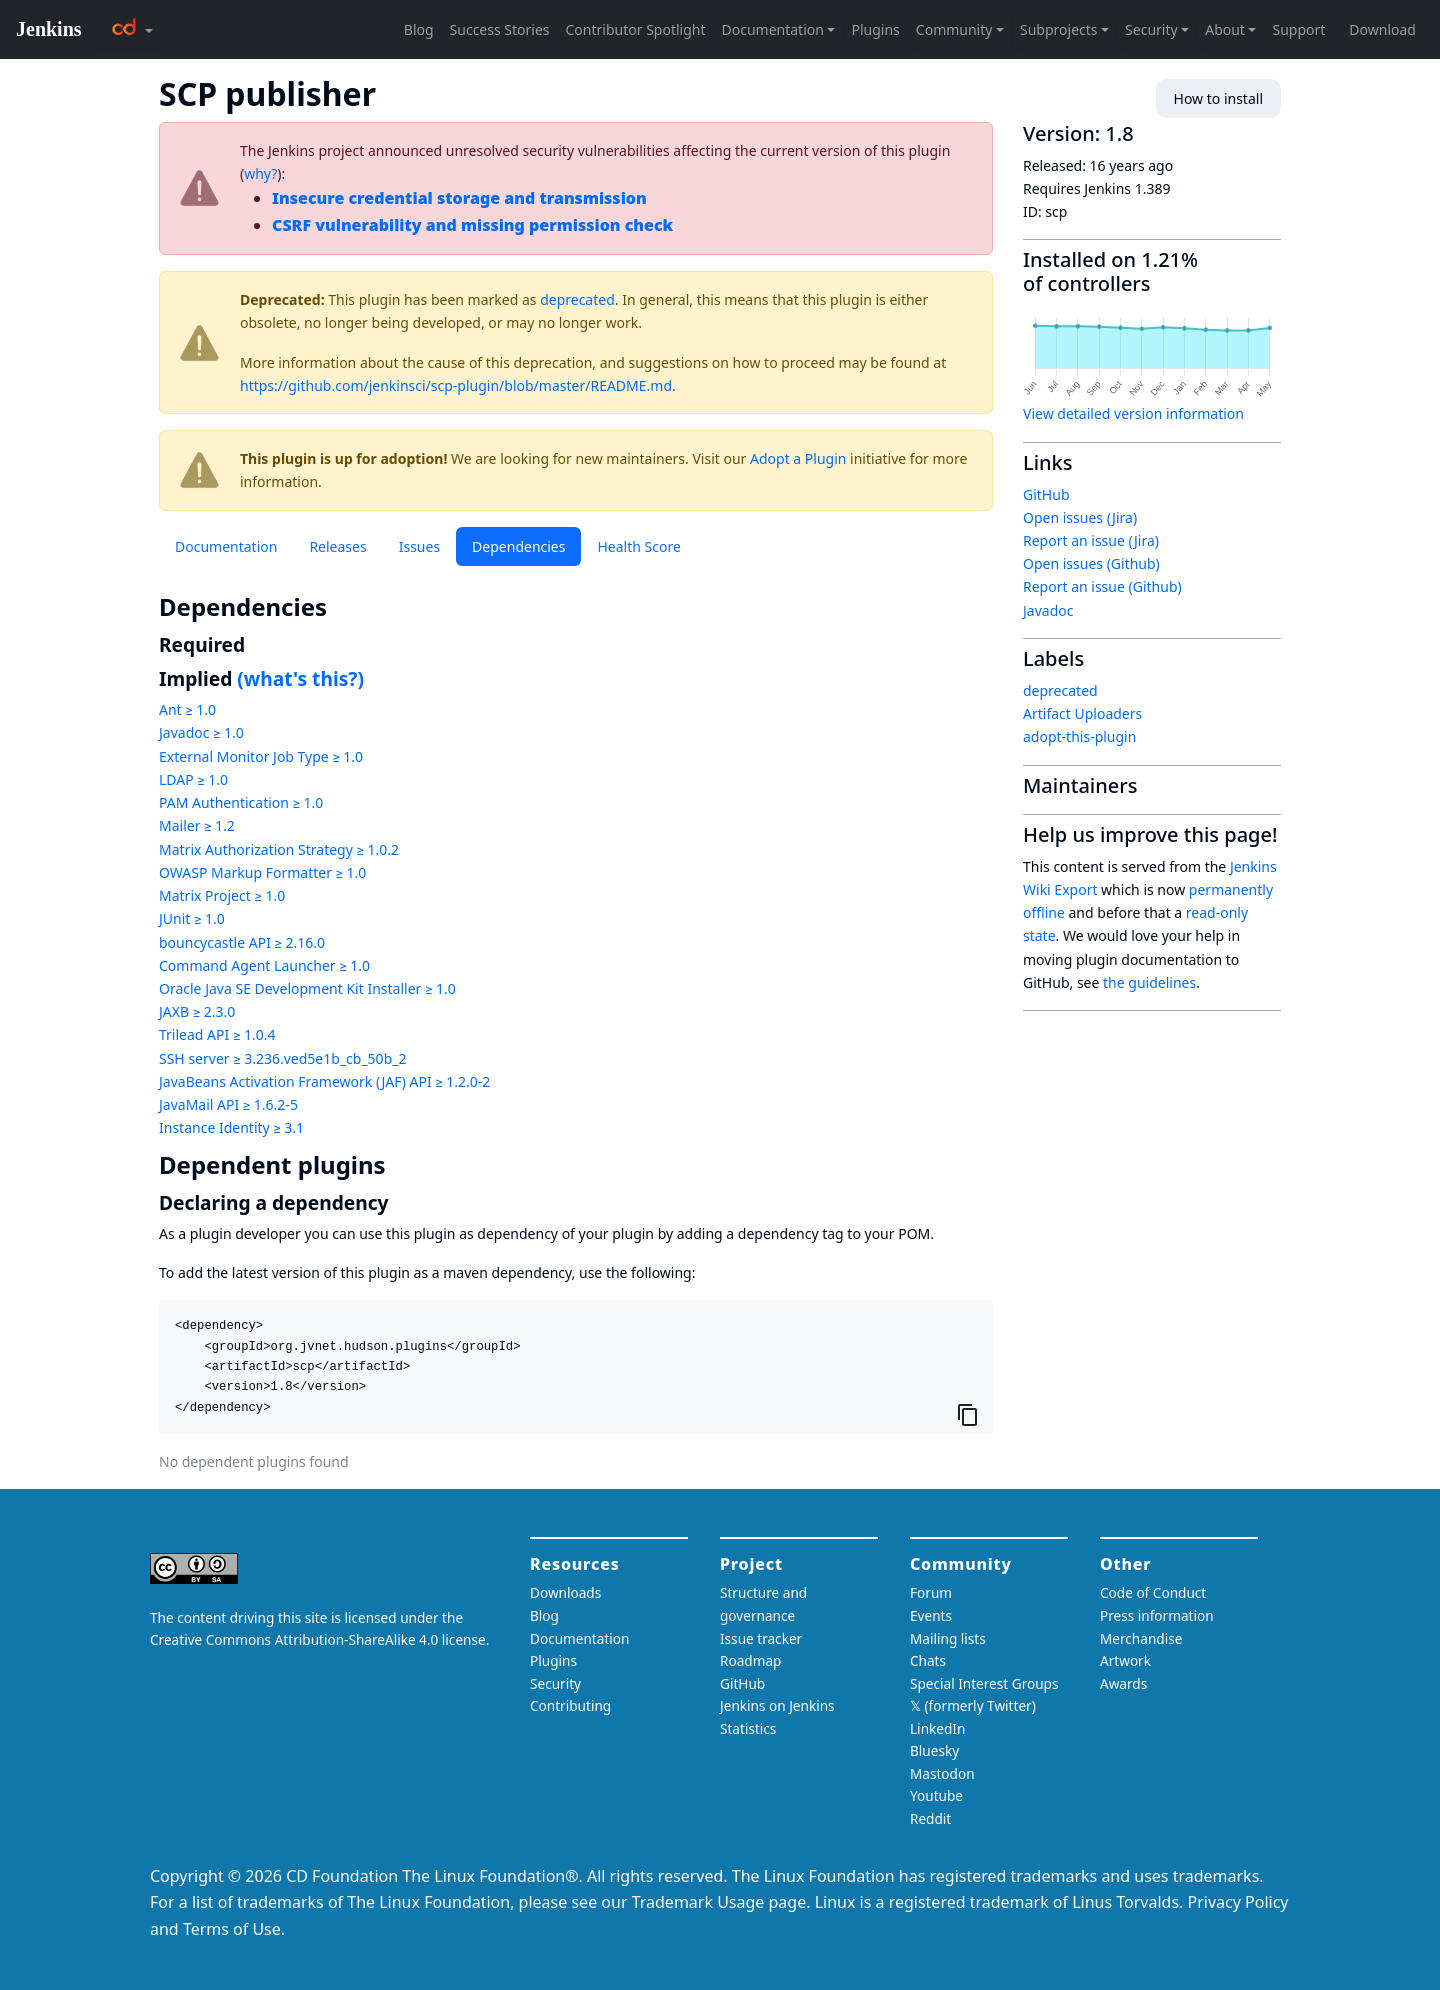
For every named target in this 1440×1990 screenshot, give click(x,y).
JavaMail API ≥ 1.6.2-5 (228, 1104)
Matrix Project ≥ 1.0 (222, 895)
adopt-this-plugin (1079, 736)
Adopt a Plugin (798, 458)
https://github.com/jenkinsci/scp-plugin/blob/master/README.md (456, 385)
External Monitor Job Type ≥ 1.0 (261, 756)
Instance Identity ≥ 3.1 (231, 1127)
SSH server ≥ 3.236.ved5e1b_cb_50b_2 (282, 1058)
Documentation (226, 546)
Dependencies (518, 546)
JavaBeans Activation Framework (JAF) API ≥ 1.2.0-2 (324, 1081)
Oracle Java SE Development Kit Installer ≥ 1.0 (307, 988)
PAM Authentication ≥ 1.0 (241, 802)
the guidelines (1149, 982)
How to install (1218, 98)
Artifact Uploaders (1082, 713)
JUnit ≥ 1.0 (192, 918)
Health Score (638, 546)
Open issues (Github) (1091, 563)
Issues (419, 546)
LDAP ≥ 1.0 (193, 779)
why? (260, 173)
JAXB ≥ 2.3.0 (197, 1011)
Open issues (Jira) (1080, 517)
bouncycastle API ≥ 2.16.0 (242, 942)
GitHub (1046, 494)
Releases (337, 546)
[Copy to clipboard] (968, 1414)
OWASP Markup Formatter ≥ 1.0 (262, 872)
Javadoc (1048, 610)
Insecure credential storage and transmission (459, 198)
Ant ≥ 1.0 (187, 709)
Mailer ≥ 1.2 (197, 825)
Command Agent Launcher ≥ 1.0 (264, 965)
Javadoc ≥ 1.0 (201, 732)
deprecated (577, 299)
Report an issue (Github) (1102, 586)
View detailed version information (1133, 413)
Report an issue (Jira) (1091, 540)
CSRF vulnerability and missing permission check (472, 225)
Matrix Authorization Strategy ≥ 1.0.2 (279, 849)
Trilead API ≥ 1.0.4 (217, 1034)
